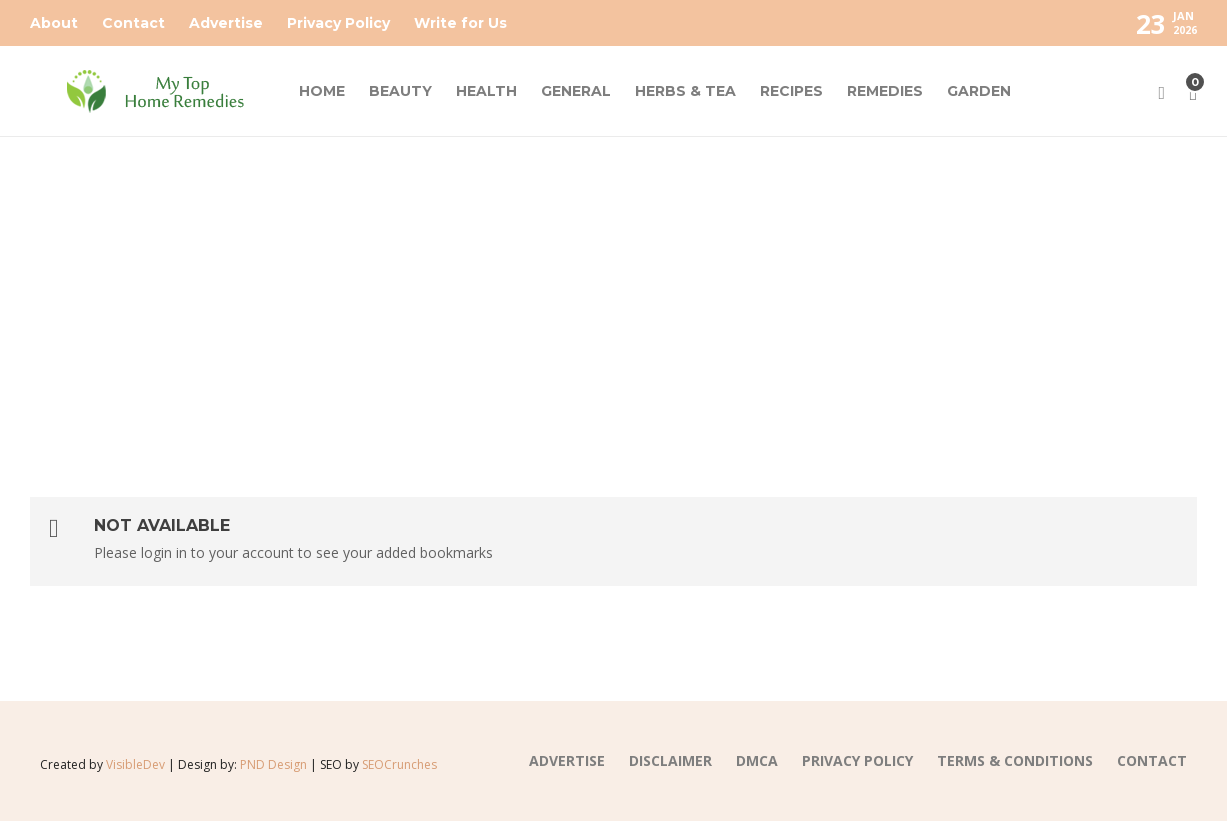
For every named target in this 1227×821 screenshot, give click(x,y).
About (54, 23)
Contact (133, 23)
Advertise (226, 23)
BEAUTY (400, 91)
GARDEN (979, 91)
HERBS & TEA (685, 91)
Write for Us (460, 23)
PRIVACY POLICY (857, 760)
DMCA (757, 760)
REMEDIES (885, 91)
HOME (322, 91)
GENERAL (576, 91)
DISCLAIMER (670, 760)
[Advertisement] (614, 287)
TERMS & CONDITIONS (1015, 760)
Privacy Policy (338, 23)
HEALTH (486, 91)
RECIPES (791, 91)
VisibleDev (135, 764)
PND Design (273, 764)
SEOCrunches (399, 764)
